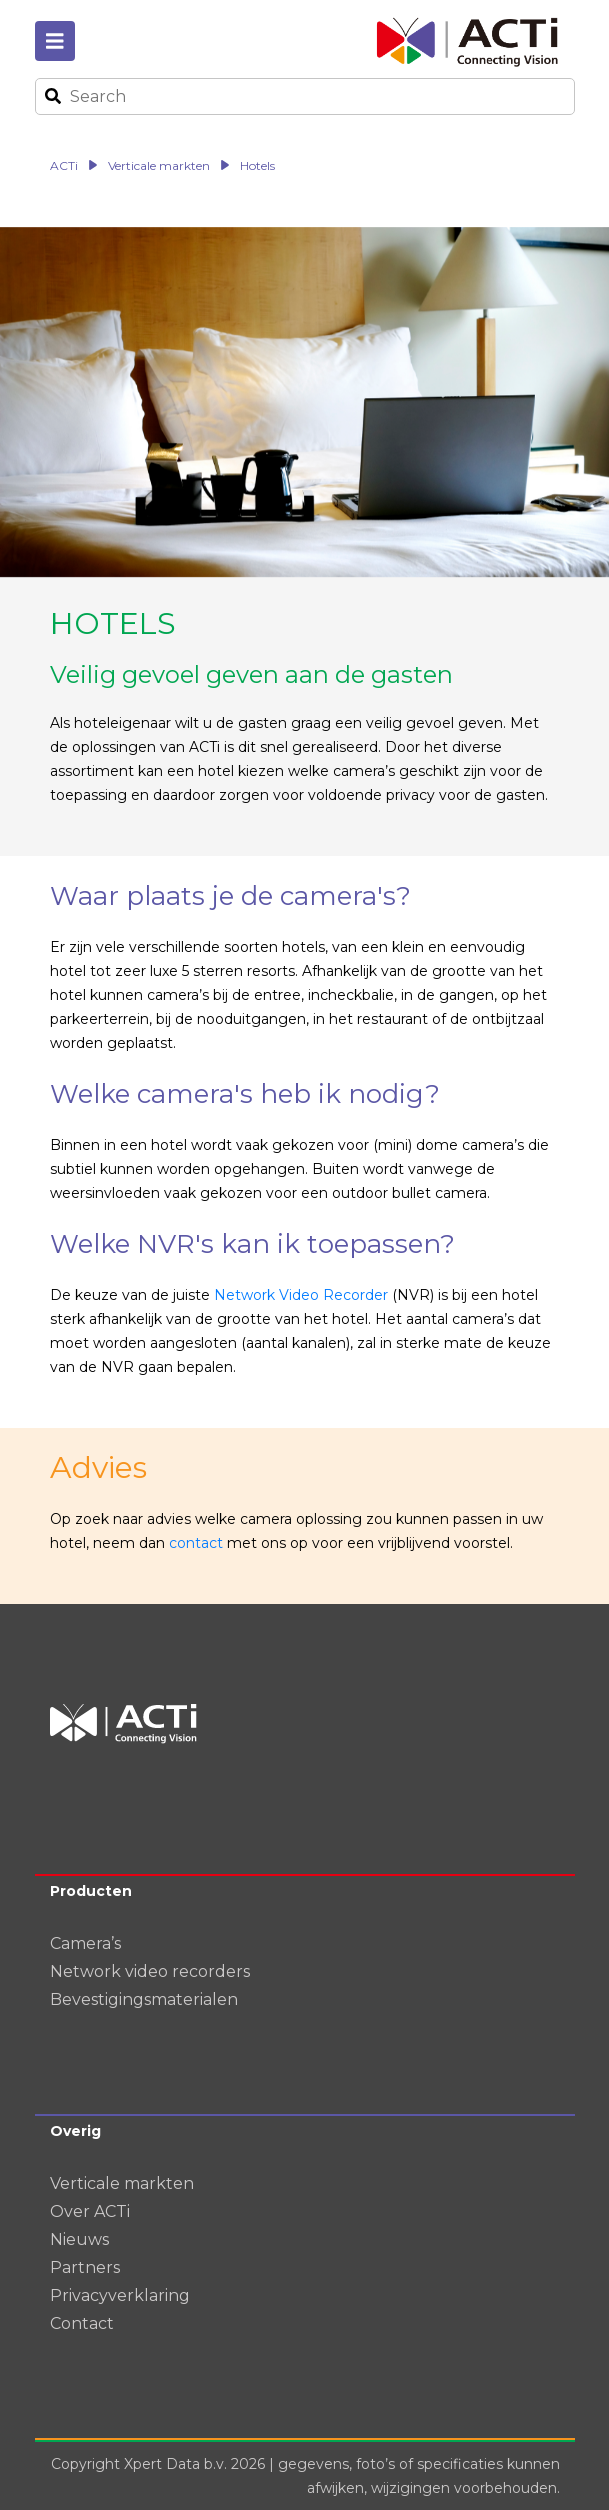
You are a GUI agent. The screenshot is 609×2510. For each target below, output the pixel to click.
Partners (85, 2267)
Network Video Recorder (301, 1295)
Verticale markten (122, 2183)
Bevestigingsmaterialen (144, 1999)
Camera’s (85, 1943)
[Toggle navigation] (55, 41)
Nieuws (79, 2239)
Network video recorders (150, 1971)
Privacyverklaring (120, 2295)
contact (196, 1543)
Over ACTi (90, 2211)
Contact (82, 2323)
